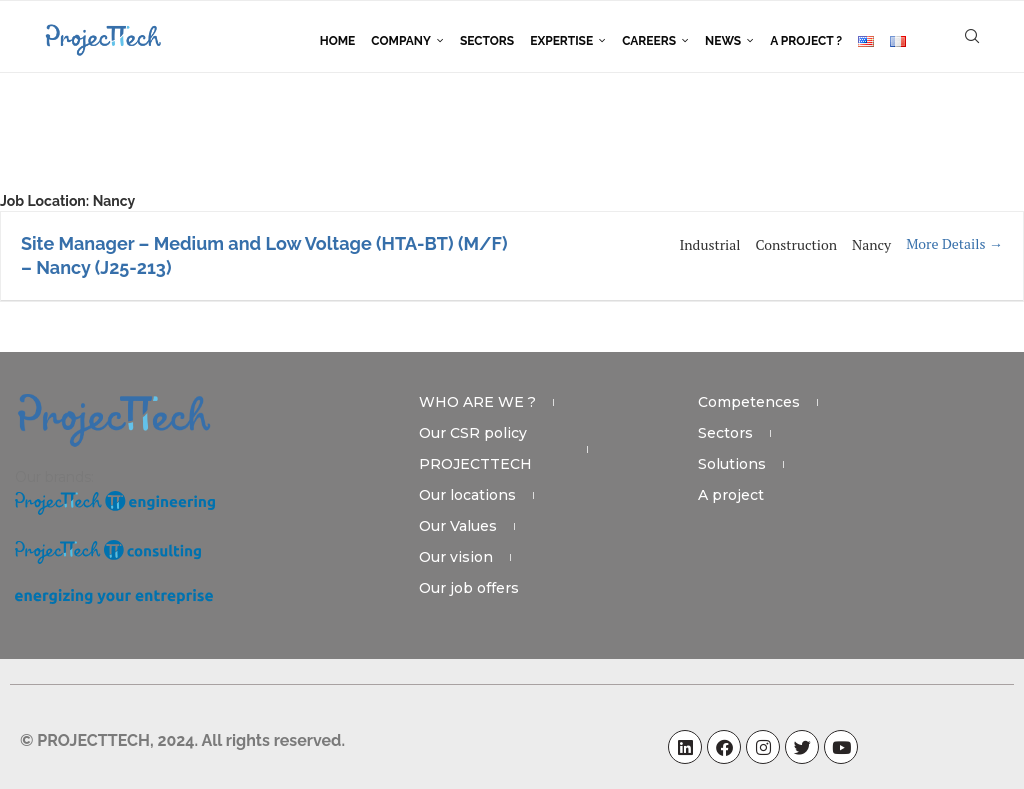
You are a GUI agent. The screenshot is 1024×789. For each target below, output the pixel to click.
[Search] (972, 41)
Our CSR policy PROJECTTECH (475, 448)
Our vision (456, 557)
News (723, 41)
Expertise (561, 41)
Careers (649, 41)
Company (401, 41)
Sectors (487, 41)
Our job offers (469, 588)
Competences (749, 402)
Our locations (467, 495)
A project (731, 495)
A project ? (806, 41)
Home (338, 41)
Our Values (458, 526)
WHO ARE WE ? (477, 402)
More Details (954, 243)
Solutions (732, 464)
